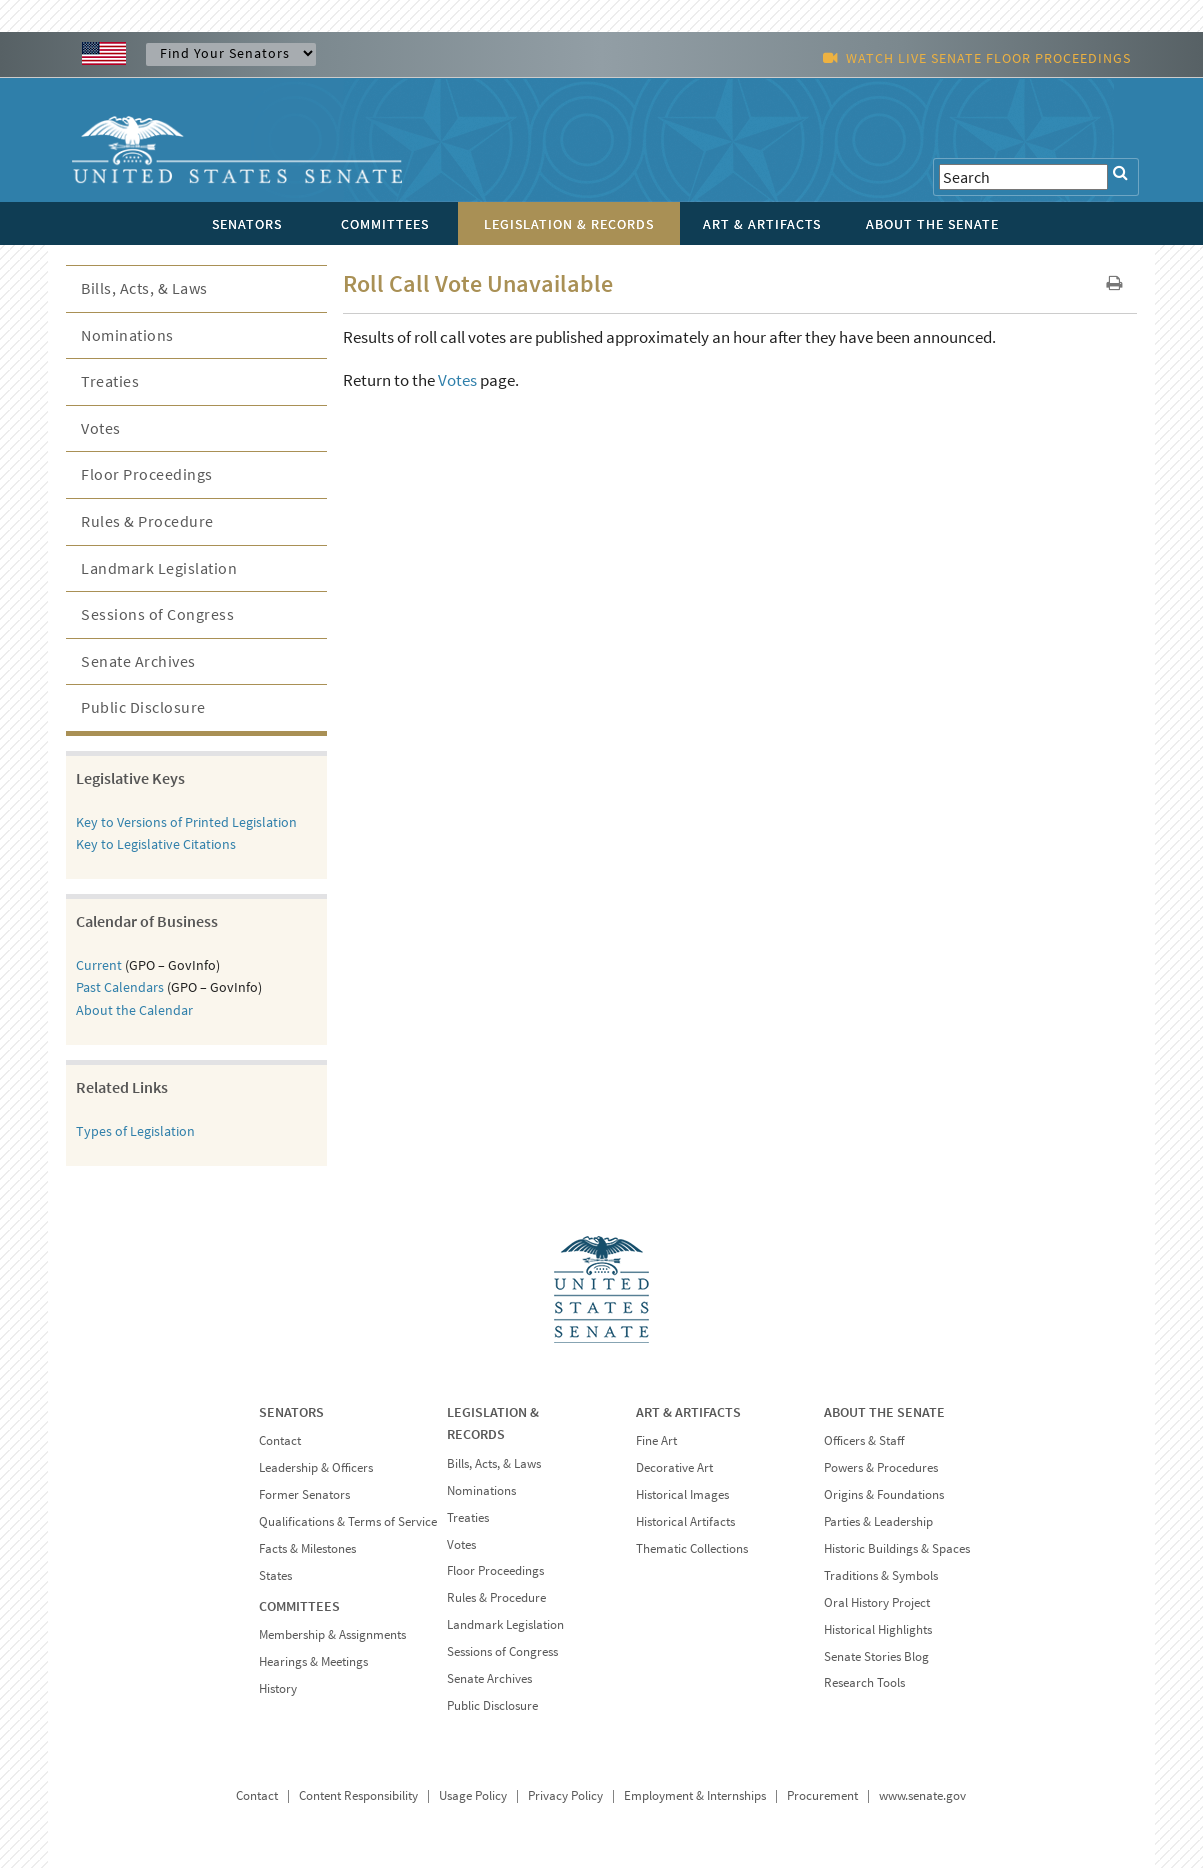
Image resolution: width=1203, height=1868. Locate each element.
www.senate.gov (922, 1795)
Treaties (110, 381)
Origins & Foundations (884, 1494)
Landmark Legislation (159, 568)
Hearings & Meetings (313, 1661)
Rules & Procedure (147, 521)
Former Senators (304, 1494)
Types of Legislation (135, 1131)
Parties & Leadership (878, 1521)
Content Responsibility (358, 1795)
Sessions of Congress (157, 614)
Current (99, 965)
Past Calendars (120, 987)
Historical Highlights (878, 1629)
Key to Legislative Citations (156, 844)
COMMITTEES (299, 1606)
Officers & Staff (864, 1440)
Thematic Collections (692, 1548)
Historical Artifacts (685, 1521)
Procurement (822, 1795)
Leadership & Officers (316, 1467)
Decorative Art (674, 1467)
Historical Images (682, 1494)
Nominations (127, 335)
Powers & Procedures (881, 1467)
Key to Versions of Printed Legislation (186, 822)
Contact (280, 1440)
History (278, 1688)
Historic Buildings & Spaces (897, 1548)
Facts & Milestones (307, 1548)
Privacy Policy (565, 1795)
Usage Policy (473, 1795)
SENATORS (291, 1412)
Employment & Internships (695, 1795)
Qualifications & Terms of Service (348, 1521)
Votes (457, 380)
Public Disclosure (143, 707)
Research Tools (864, 1682)
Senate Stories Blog (876, 1656)
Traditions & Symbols (881, 1575)
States (275, 1575)
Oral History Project (877, 1602)
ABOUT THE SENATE (884, 1412)
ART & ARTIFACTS (688, 1412)
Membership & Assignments (332, 1634)
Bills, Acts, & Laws (144, 288)
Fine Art (656, 1440)
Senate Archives (138, 661)
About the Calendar (134, 1010)
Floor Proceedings (147, 474)
